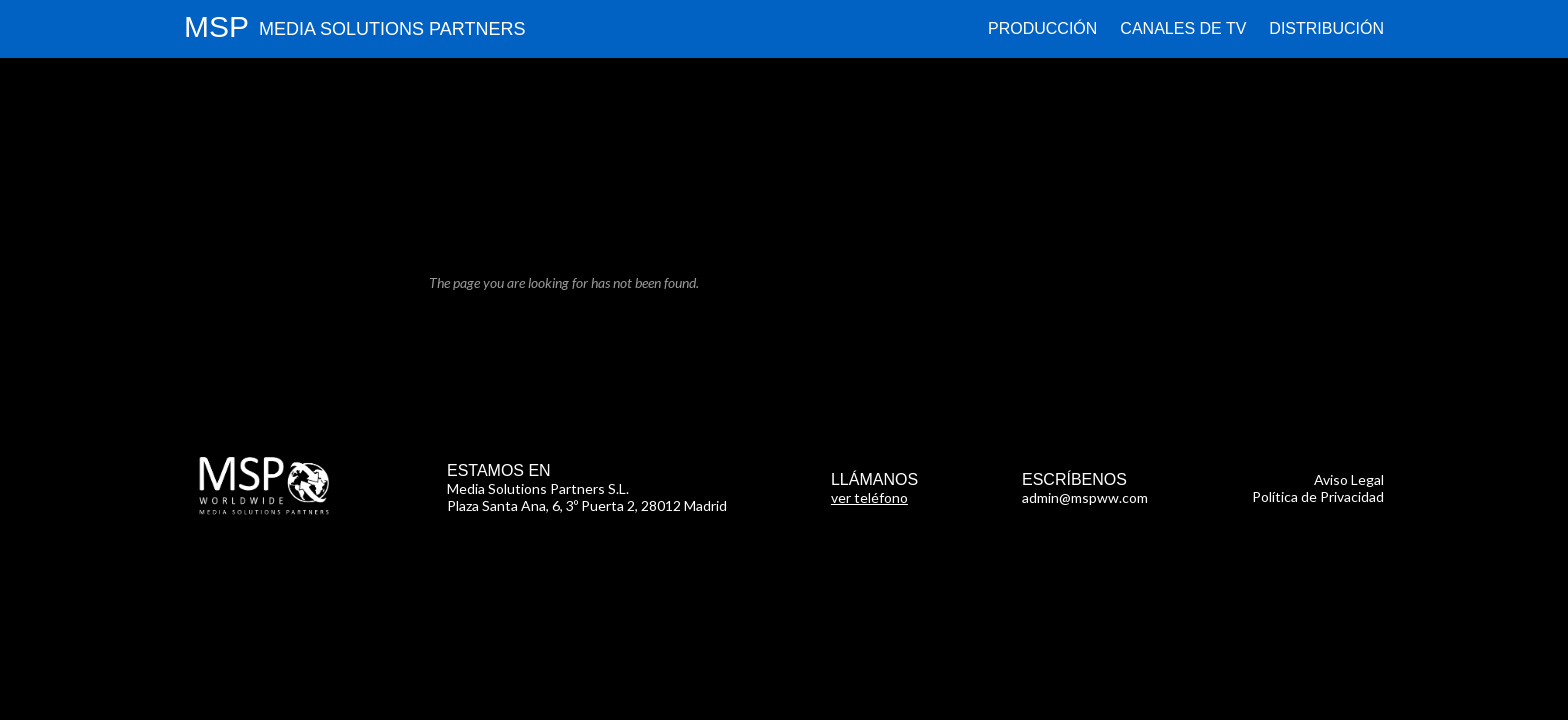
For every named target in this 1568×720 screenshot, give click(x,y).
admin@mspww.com (1085, 497)
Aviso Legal (1349, 479)
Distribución (1326, 28)
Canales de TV (1183, 28)
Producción (1042, 28)
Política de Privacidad (1318, 496)
